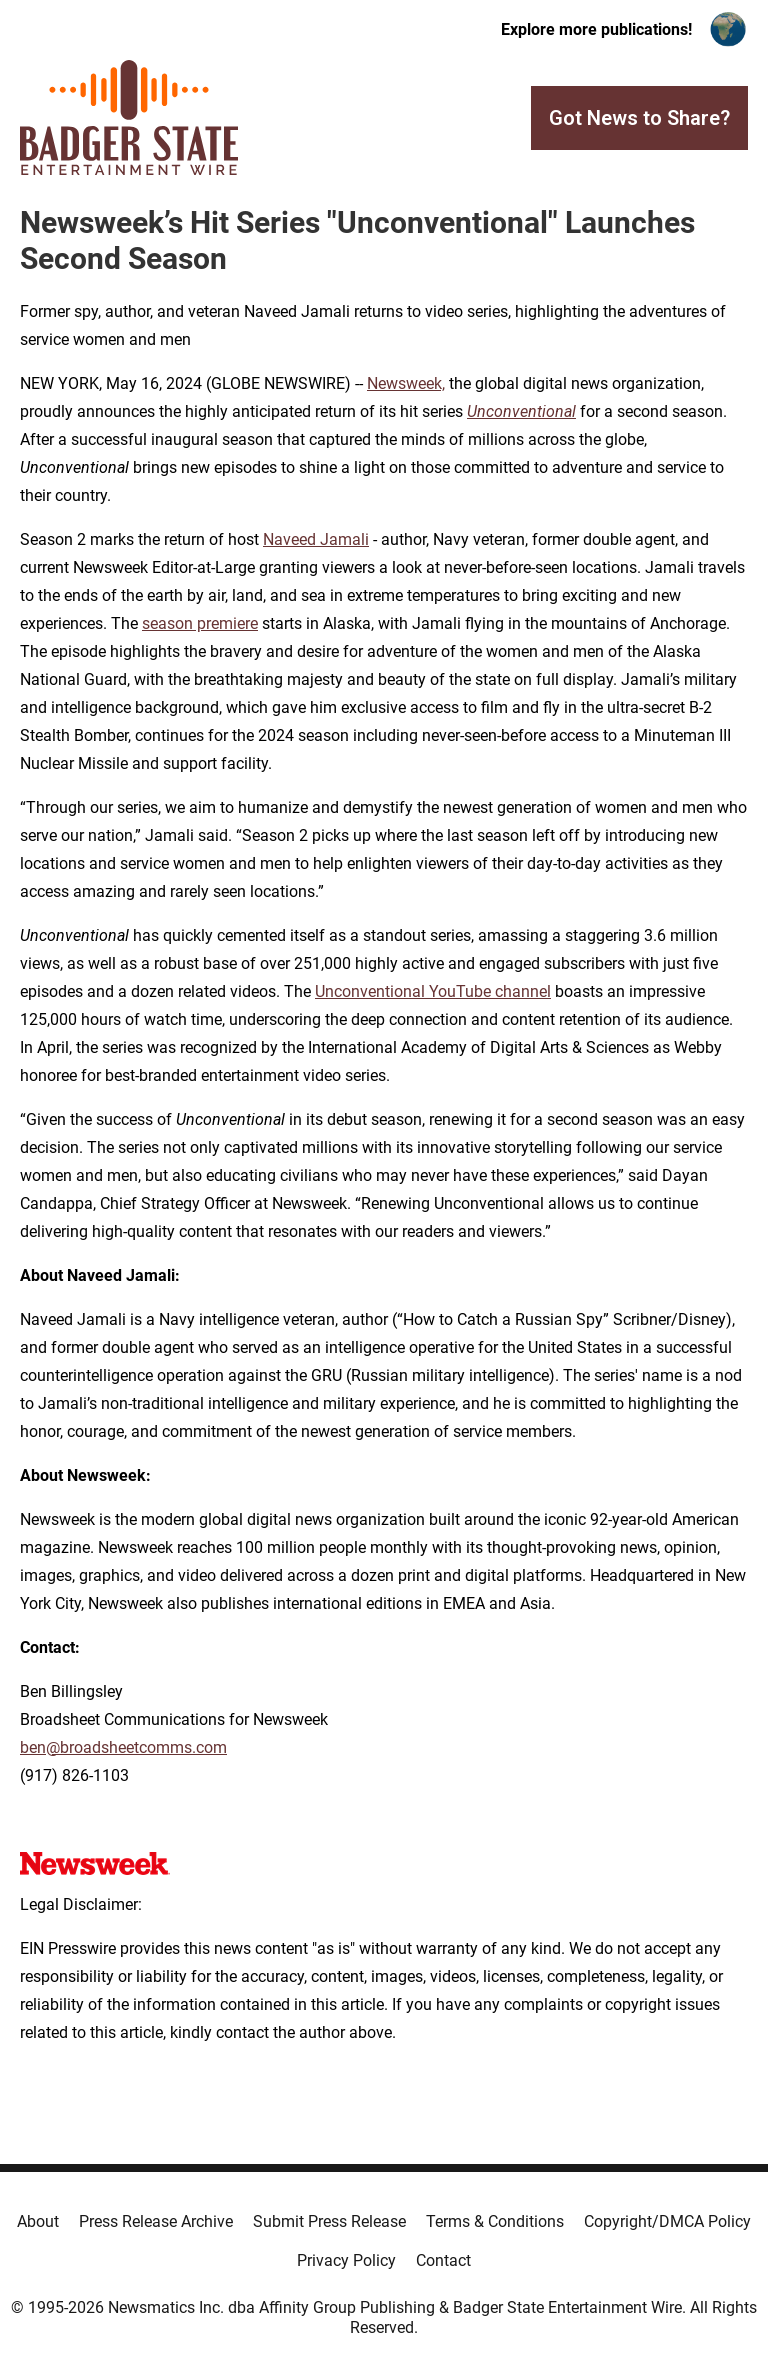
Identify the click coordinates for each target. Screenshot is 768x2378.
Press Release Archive (156, 2221)
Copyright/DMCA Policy (667, 2221)
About (38, 2221)
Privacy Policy (346, 2260)
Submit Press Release (329, 2221)
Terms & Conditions (495, 2221)
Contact (443, 2260)
